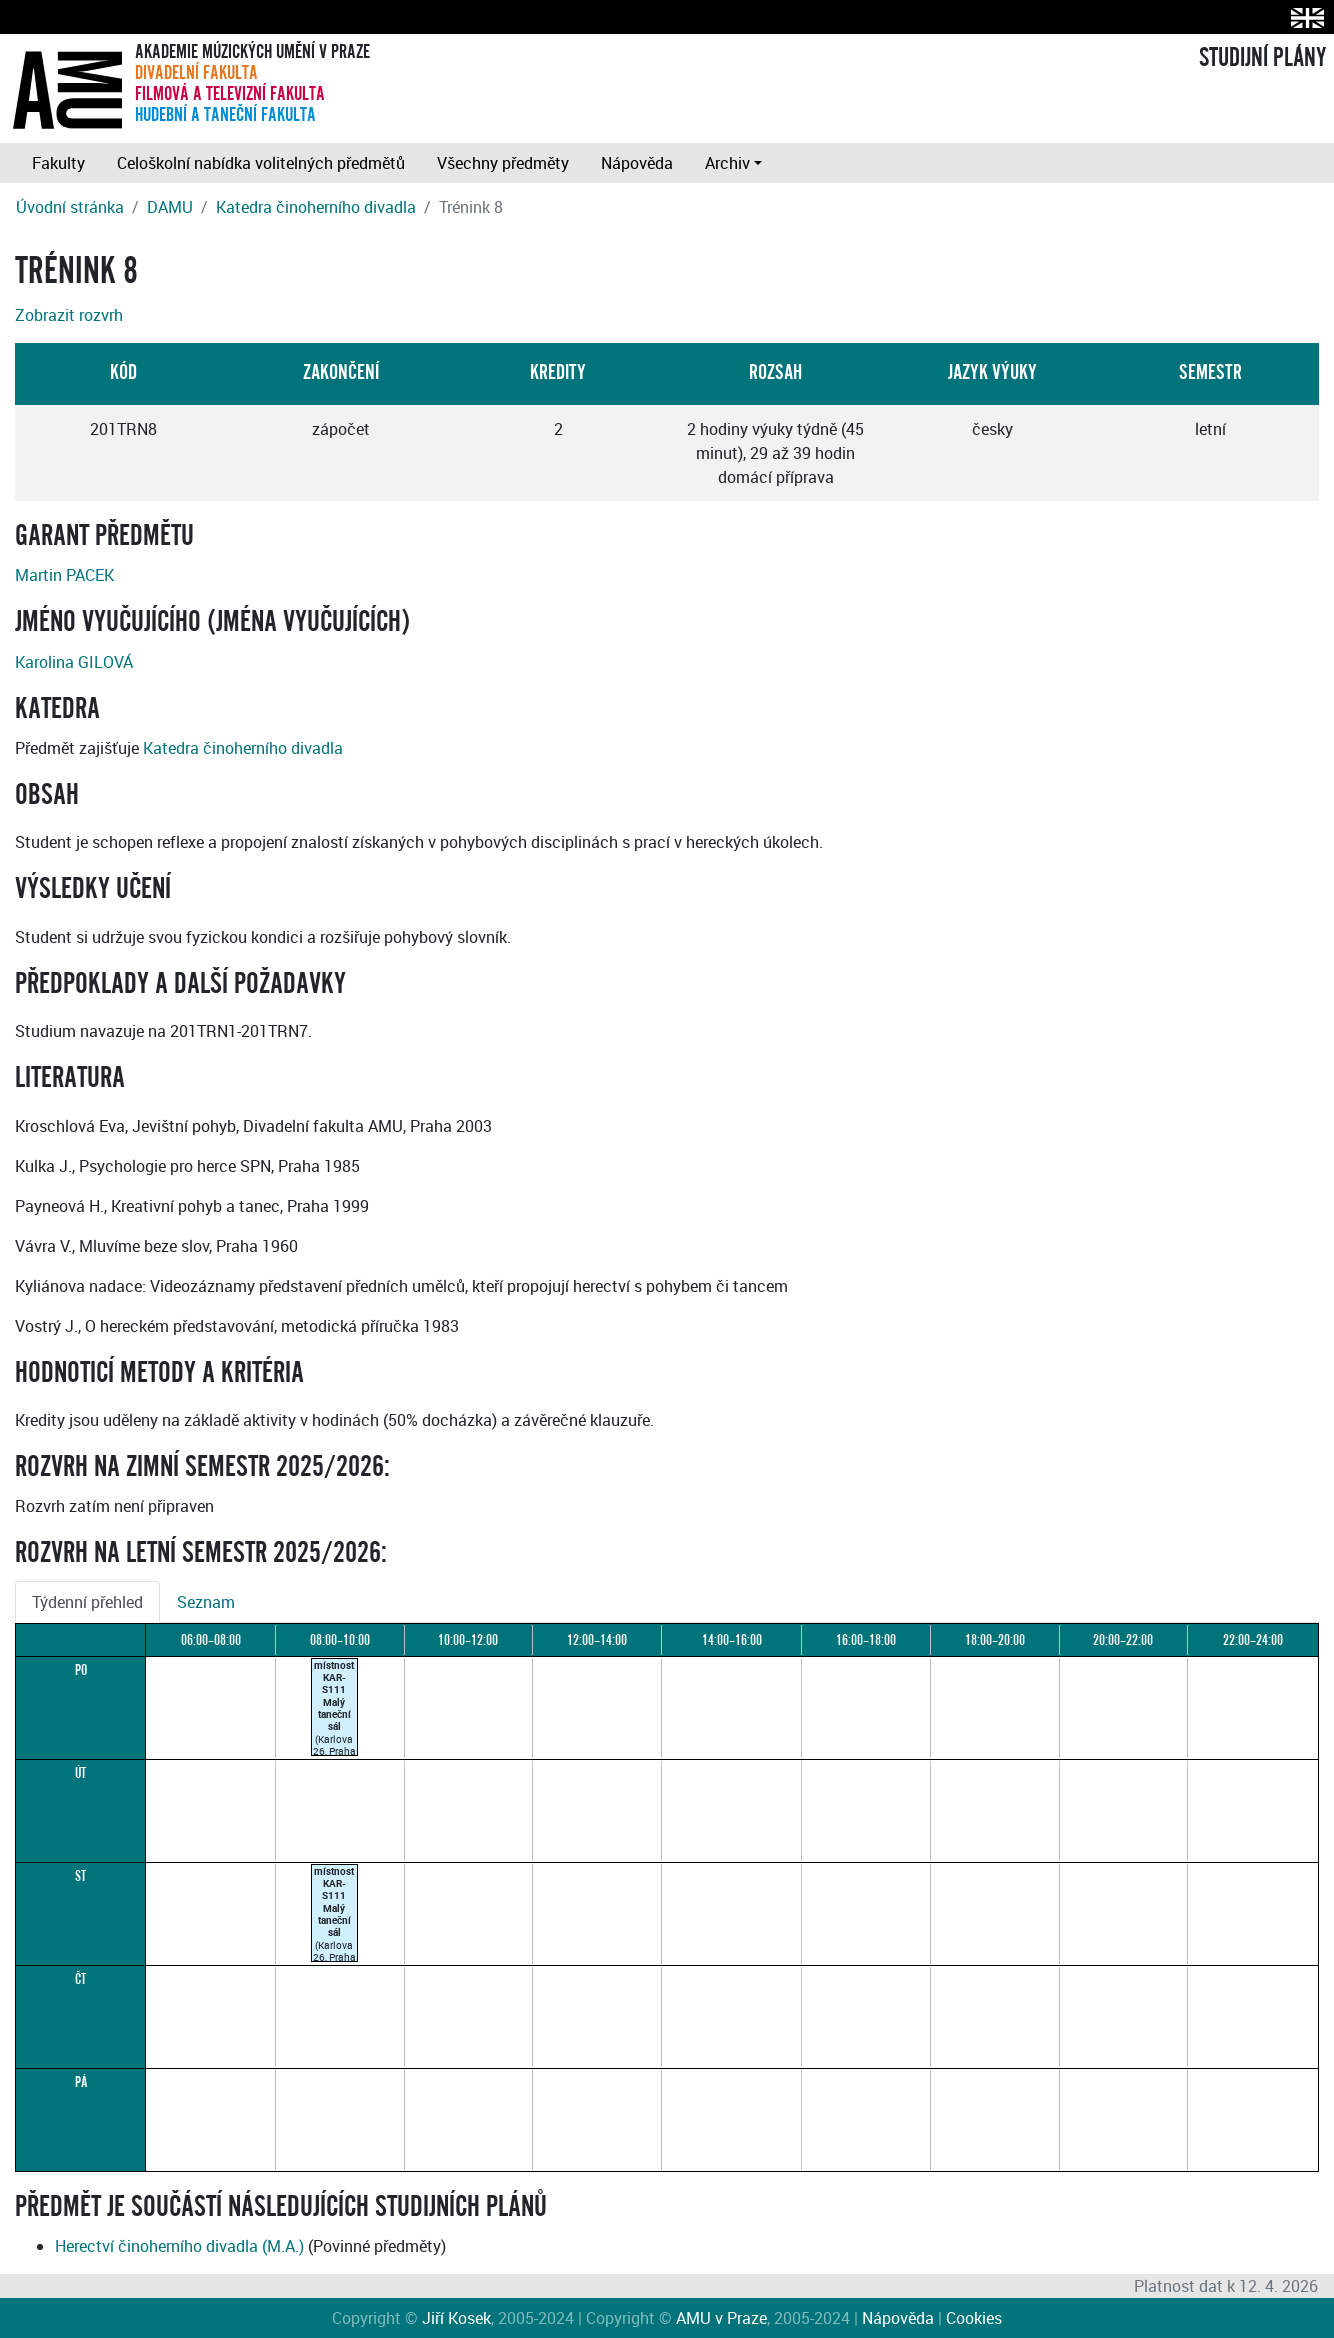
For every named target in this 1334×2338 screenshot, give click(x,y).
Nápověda (637, 163)
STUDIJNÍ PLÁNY (1262, 58)
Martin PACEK (64, 575)
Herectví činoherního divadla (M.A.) (179, 2246)
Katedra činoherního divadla (316, 207)
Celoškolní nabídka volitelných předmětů (261, 163)
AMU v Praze (721, 2318)
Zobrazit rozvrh (69, 315)
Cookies (974, 2318)
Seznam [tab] (206, 1602)
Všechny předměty (503, 163)
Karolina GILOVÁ (74, 662)
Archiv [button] (727, 163)
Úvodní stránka (70, 207)
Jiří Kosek (456, 2318)
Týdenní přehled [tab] (87, 1602)
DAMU (170, 207)
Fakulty (58, 163)
